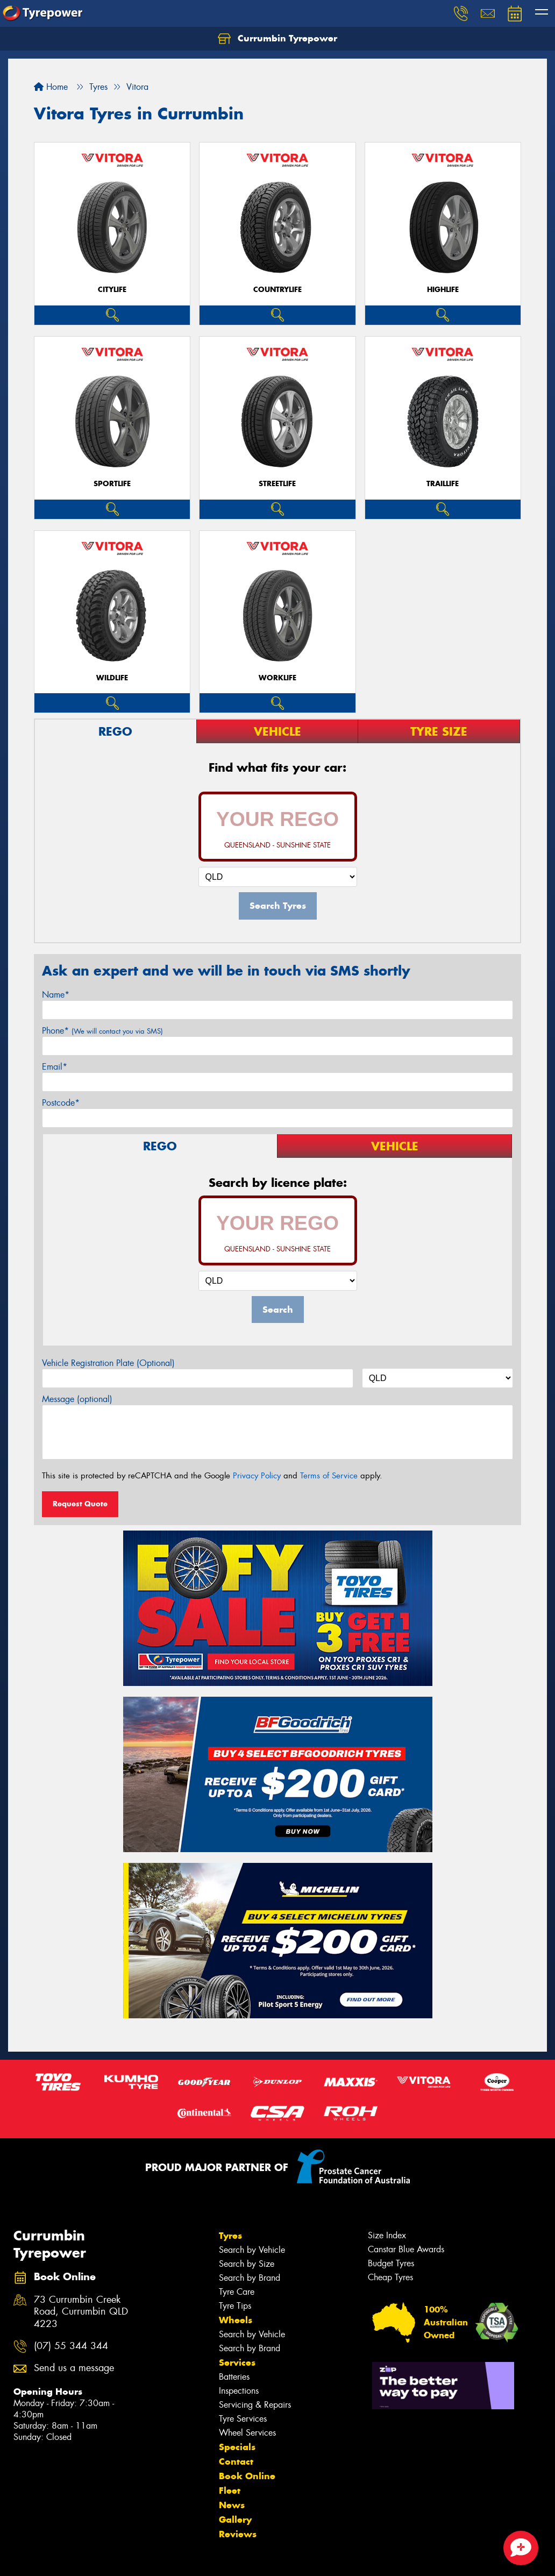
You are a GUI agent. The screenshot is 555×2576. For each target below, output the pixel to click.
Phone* (102, 1030)
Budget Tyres (391, 2263)
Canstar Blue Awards (406, 2249)
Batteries (234, 2376)
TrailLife (442, 483)
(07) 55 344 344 (71, 2346)
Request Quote (80, 1503)
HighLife (443, 289)
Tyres (230, 2235)
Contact (236, 2461)
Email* (54, 1066)
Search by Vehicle (252, 2249)
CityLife (112, 289)
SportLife (112, 483)
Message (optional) (77, 1399)
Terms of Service (329, 1475)
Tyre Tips (235, 2305)
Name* (55, 994)
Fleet (229, 2490)
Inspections (239, 2390)
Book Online (247, 2476)
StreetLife (277, 483)
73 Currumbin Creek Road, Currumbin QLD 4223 (81, 2312)
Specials (237, 2447)
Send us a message (74, 2368)
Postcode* (61, 1102)
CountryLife (277, 289)
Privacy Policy (257, 1475)
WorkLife (277, 677)
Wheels (235, 2320)
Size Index (387, 2235)
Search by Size (246, 2263)
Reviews (238, 2534)
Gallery (235, 2519)
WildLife (112, 677)
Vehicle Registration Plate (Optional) (108, 1363)
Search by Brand (249, 2277)
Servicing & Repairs (255, 2404)
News (232, 2505)
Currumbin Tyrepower (277, 38)
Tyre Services (243, 2418)
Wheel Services (247, 2432)
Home (51, 86)
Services (237, 2362)
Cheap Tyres (390, 2277)
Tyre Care (236, 2291)
